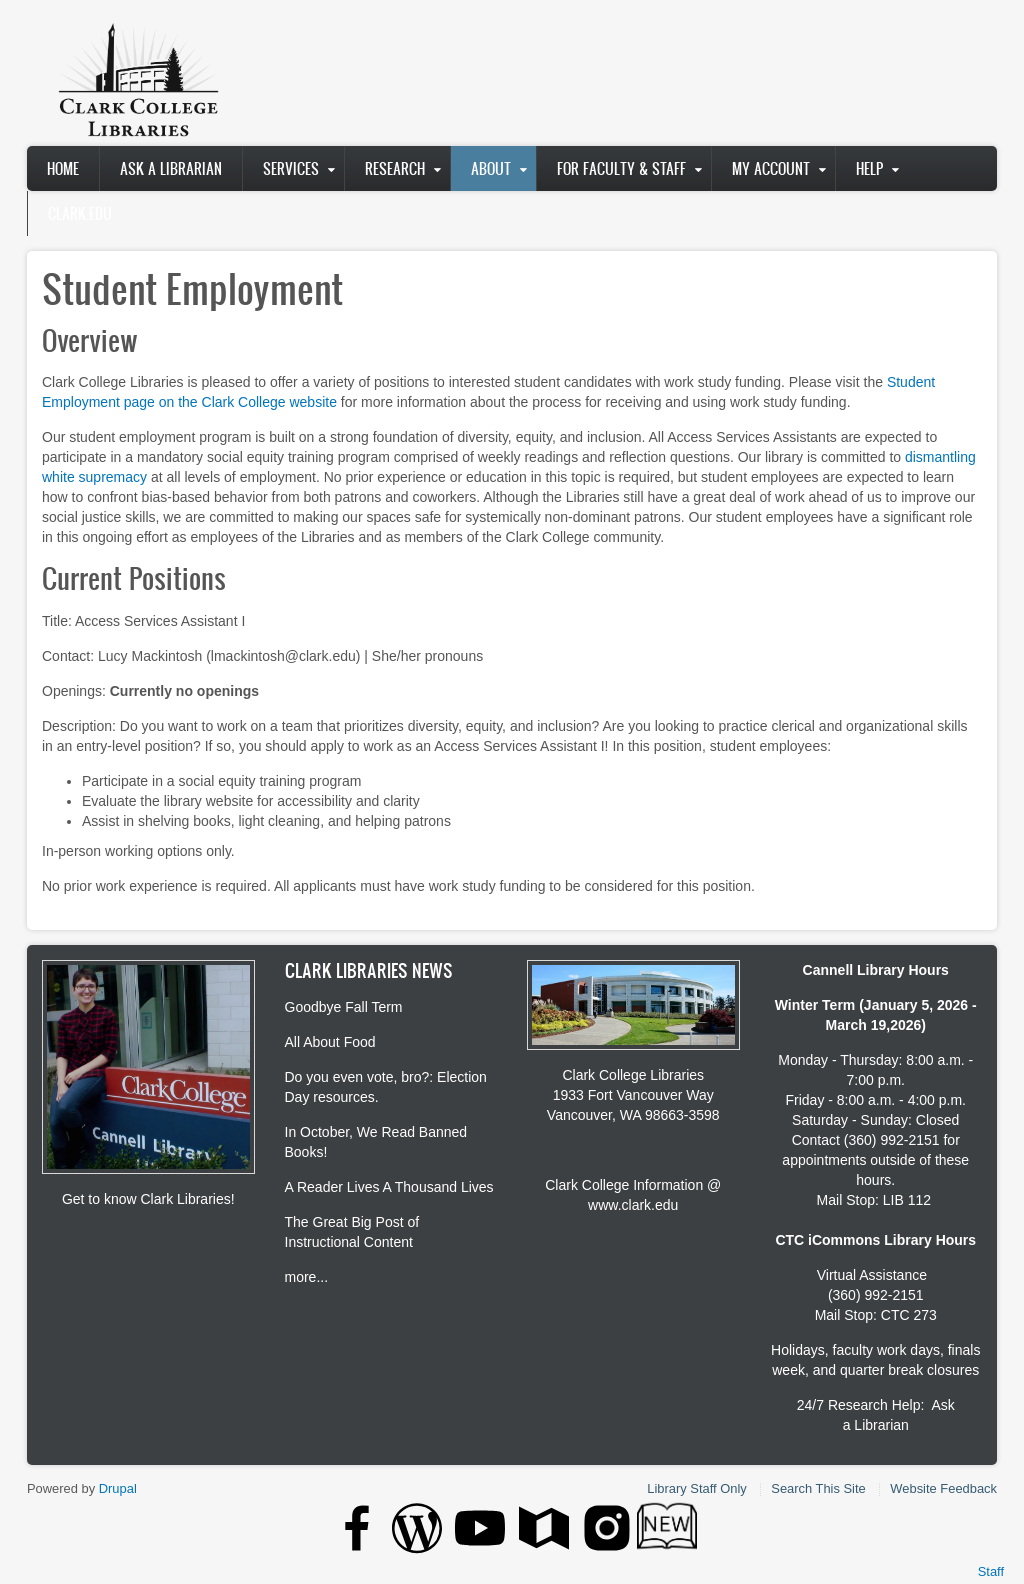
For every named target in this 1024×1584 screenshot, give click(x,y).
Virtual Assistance (872, 1275)
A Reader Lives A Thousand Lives (389, 1187)
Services (291, 168)
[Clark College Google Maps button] (544, 1527)
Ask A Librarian (171, 168)
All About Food (330, 1042)
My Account (771, 168)
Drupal (118, 1488)
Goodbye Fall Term (344, 1007)
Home (63, 168)
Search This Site (818, 1488)
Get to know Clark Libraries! (148, 1199)
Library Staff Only (696, 1488)
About (491, 168)
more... (307, 1277)
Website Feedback (943, 1488)
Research (395, 168)
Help (869, 168)
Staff (991, 1571)
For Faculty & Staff (621, 168)
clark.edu (80, 213)
